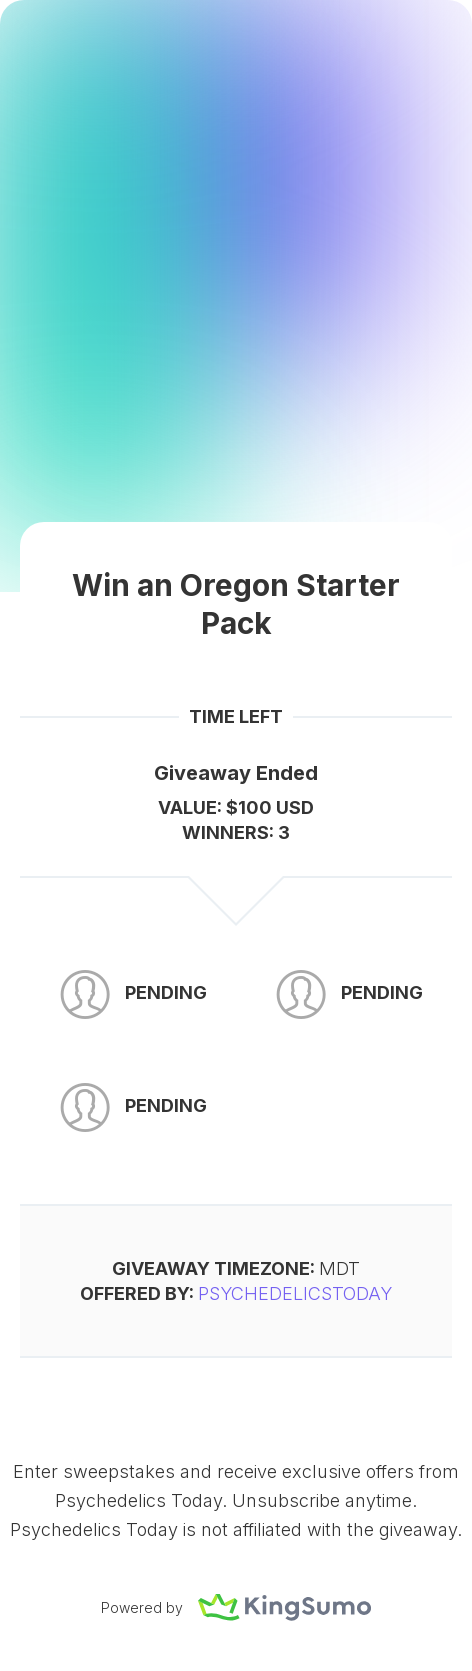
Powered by (236, 1607)
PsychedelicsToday (295, 1293)
